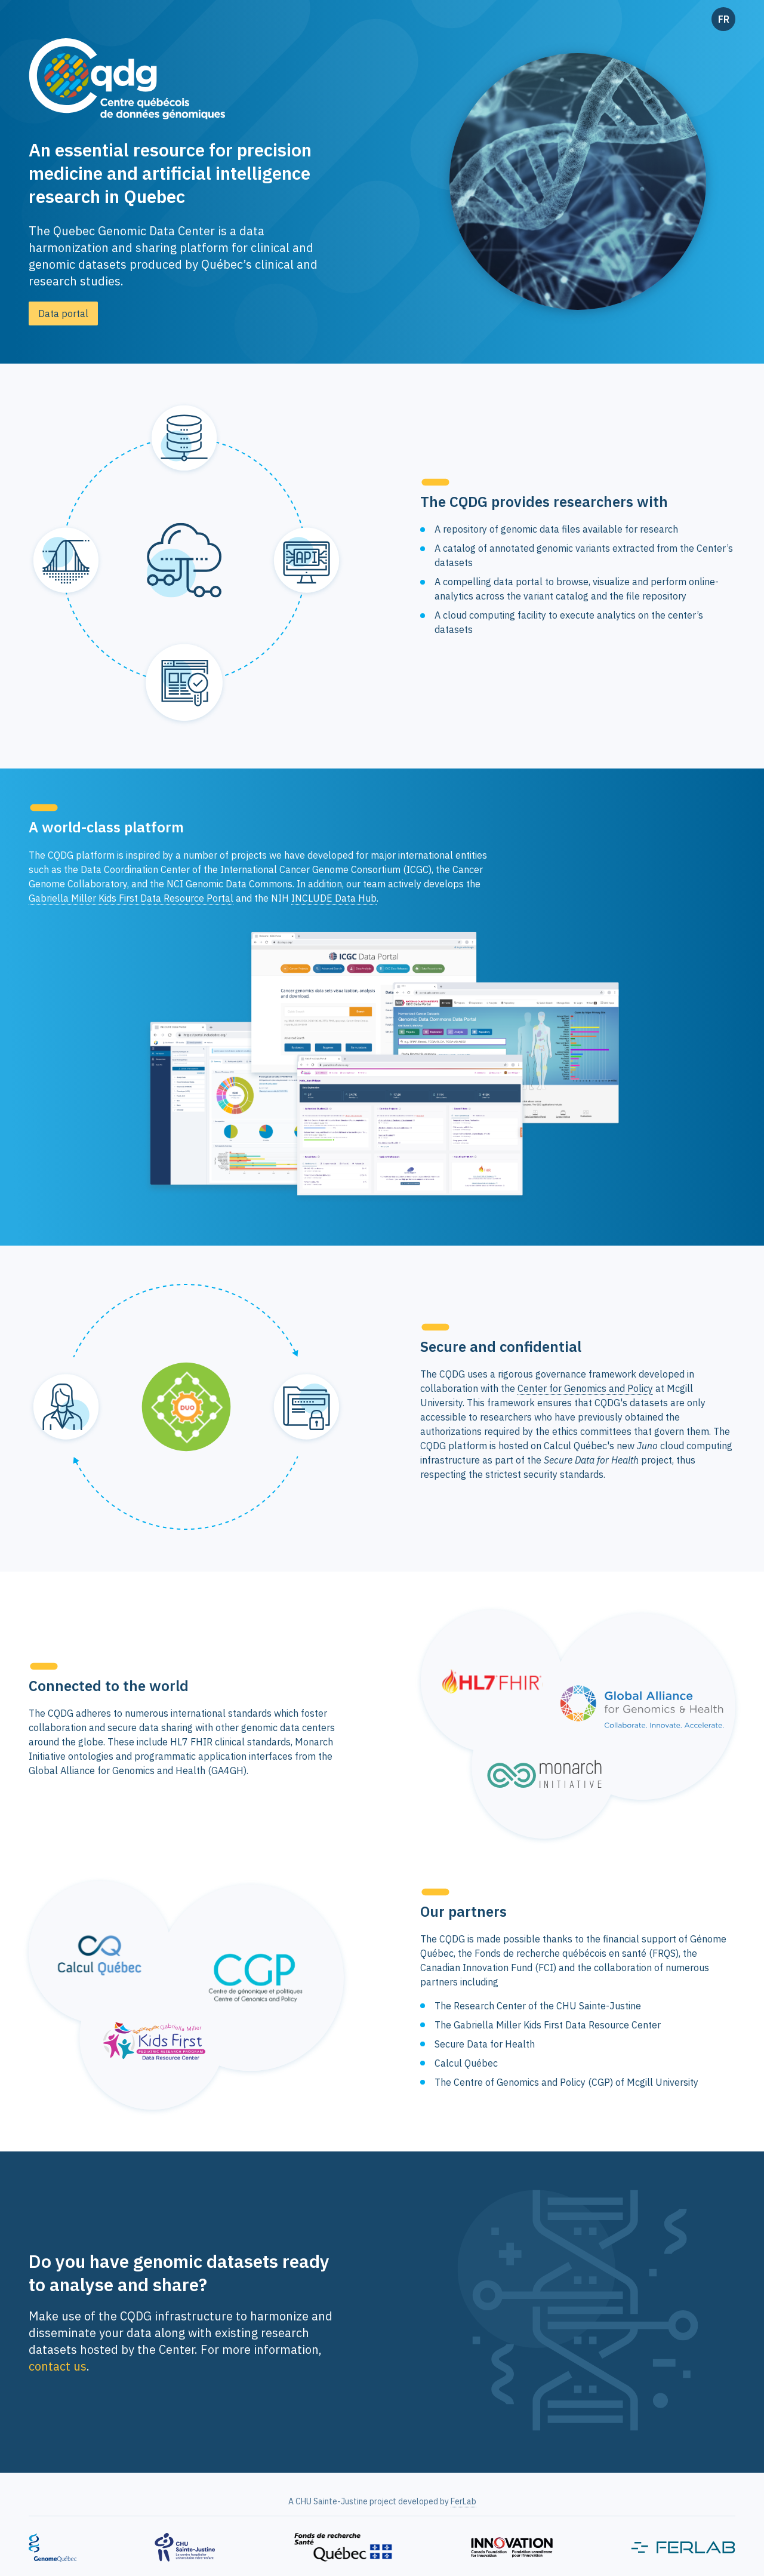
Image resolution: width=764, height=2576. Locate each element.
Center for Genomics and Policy (585, 1388)
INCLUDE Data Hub (334, 898)
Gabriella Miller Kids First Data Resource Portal (131, 898)
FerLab (463, 2501)
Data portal (63, 313)
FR (723, 19)
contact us (58, 2366)
